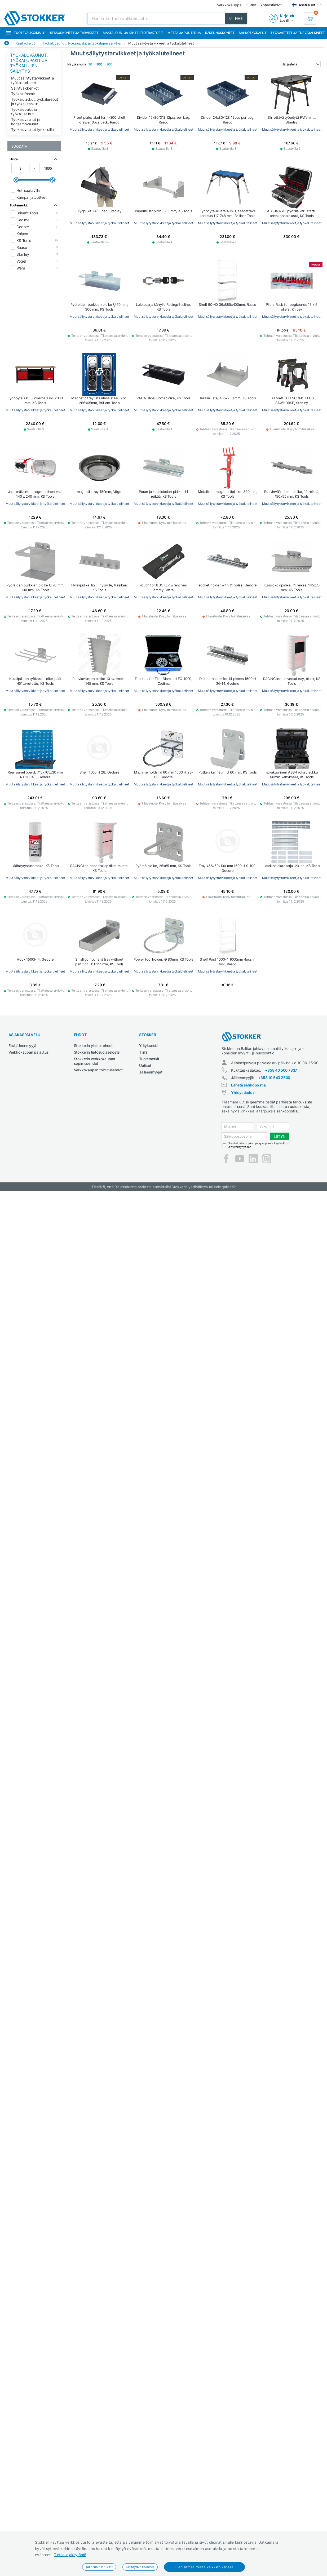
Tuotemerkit (149, 1059)
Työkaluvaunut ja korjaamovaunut (25, 121)
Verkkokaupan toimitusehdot (98, 1070)
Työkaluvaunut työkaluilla (32, 129)
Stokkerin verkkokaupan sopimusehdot (94, 1061)
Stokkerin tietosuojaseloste (97, 1052)
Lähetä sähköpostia (248, 1085)
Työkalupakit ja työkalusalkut (24, 111)
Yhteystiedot (242, 1092)
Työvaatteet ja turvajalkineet (298, 33)
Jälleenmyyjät (150, 1072)
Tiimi (143, 1052)
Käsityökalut (25, 43)
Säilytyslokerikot (25, 88)
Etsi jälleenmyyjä (22, 1045)
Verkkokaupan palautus (28, 1052)
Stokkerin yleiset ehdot (93, 1045)
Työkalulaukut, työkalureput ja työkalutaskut (34, 101)
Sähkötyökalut (252, 33)
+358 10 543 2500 (274, 1077)
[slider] (16, 180)
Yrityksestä (148, 1045)
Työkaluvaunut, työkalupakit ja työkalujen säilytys (82, 43)
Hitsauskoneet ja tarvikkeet (73, 33)
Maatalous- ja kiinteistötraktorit (133, 33)
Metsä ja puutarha (184, 33)
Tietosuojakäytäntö (70, 2554)
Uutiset (145, 1065)
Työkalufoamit (23, 93)
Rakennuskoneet (220, 33)
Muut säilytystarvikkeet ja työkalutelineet (161, 43)
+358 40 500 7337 (281, 1070)
